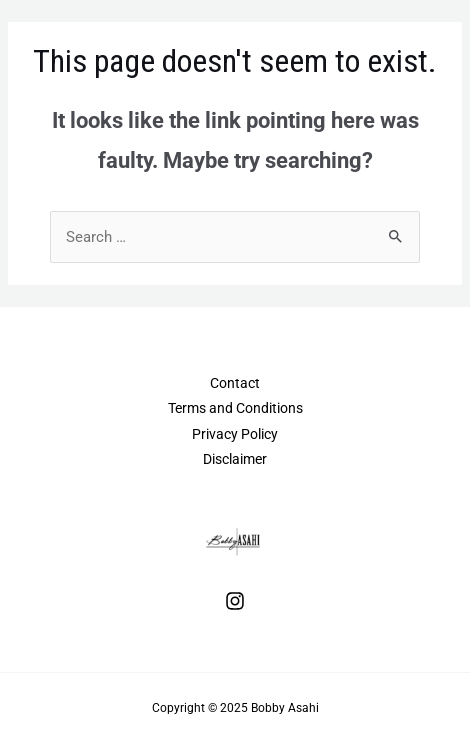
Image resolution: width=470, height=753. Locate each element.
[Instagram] (235, 601)
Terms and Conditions (235, 408)
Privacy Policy (235, 434)
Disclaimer (235, 459)
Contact (235, 383)
